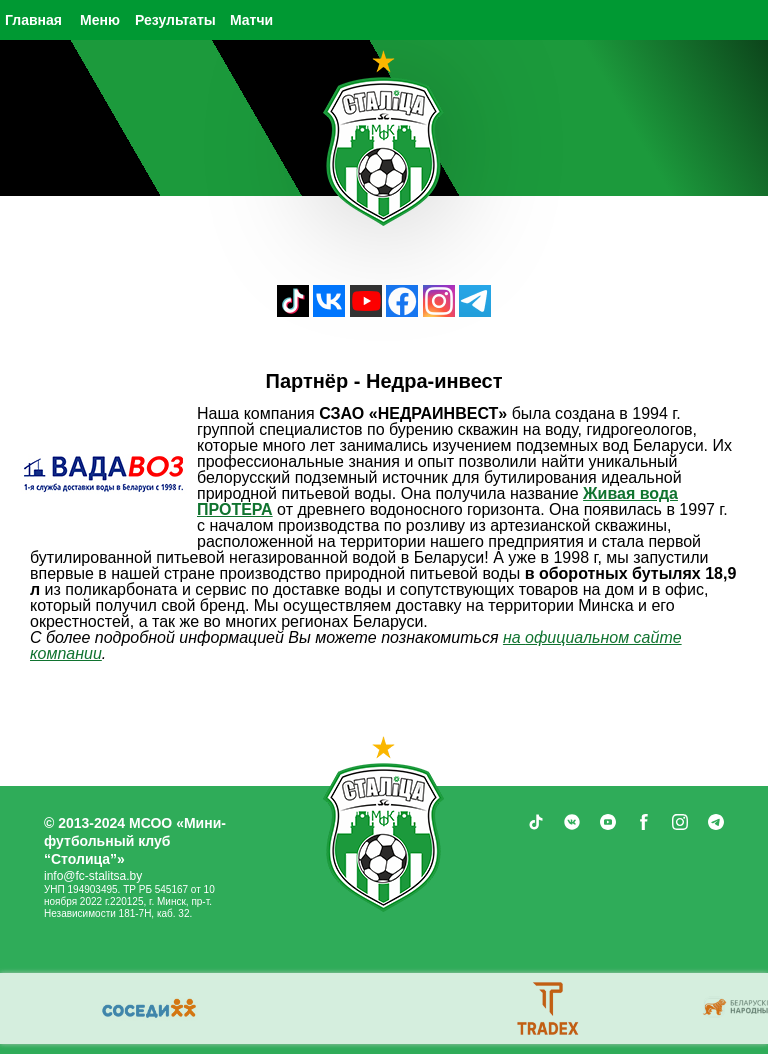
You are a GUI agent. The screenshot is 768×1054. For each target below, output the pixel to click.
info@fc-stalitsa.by (93, 876)
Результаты (175, 20)
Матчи (251, 20)
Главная (33, 20)
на (514, 637)
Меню (100, 20)
